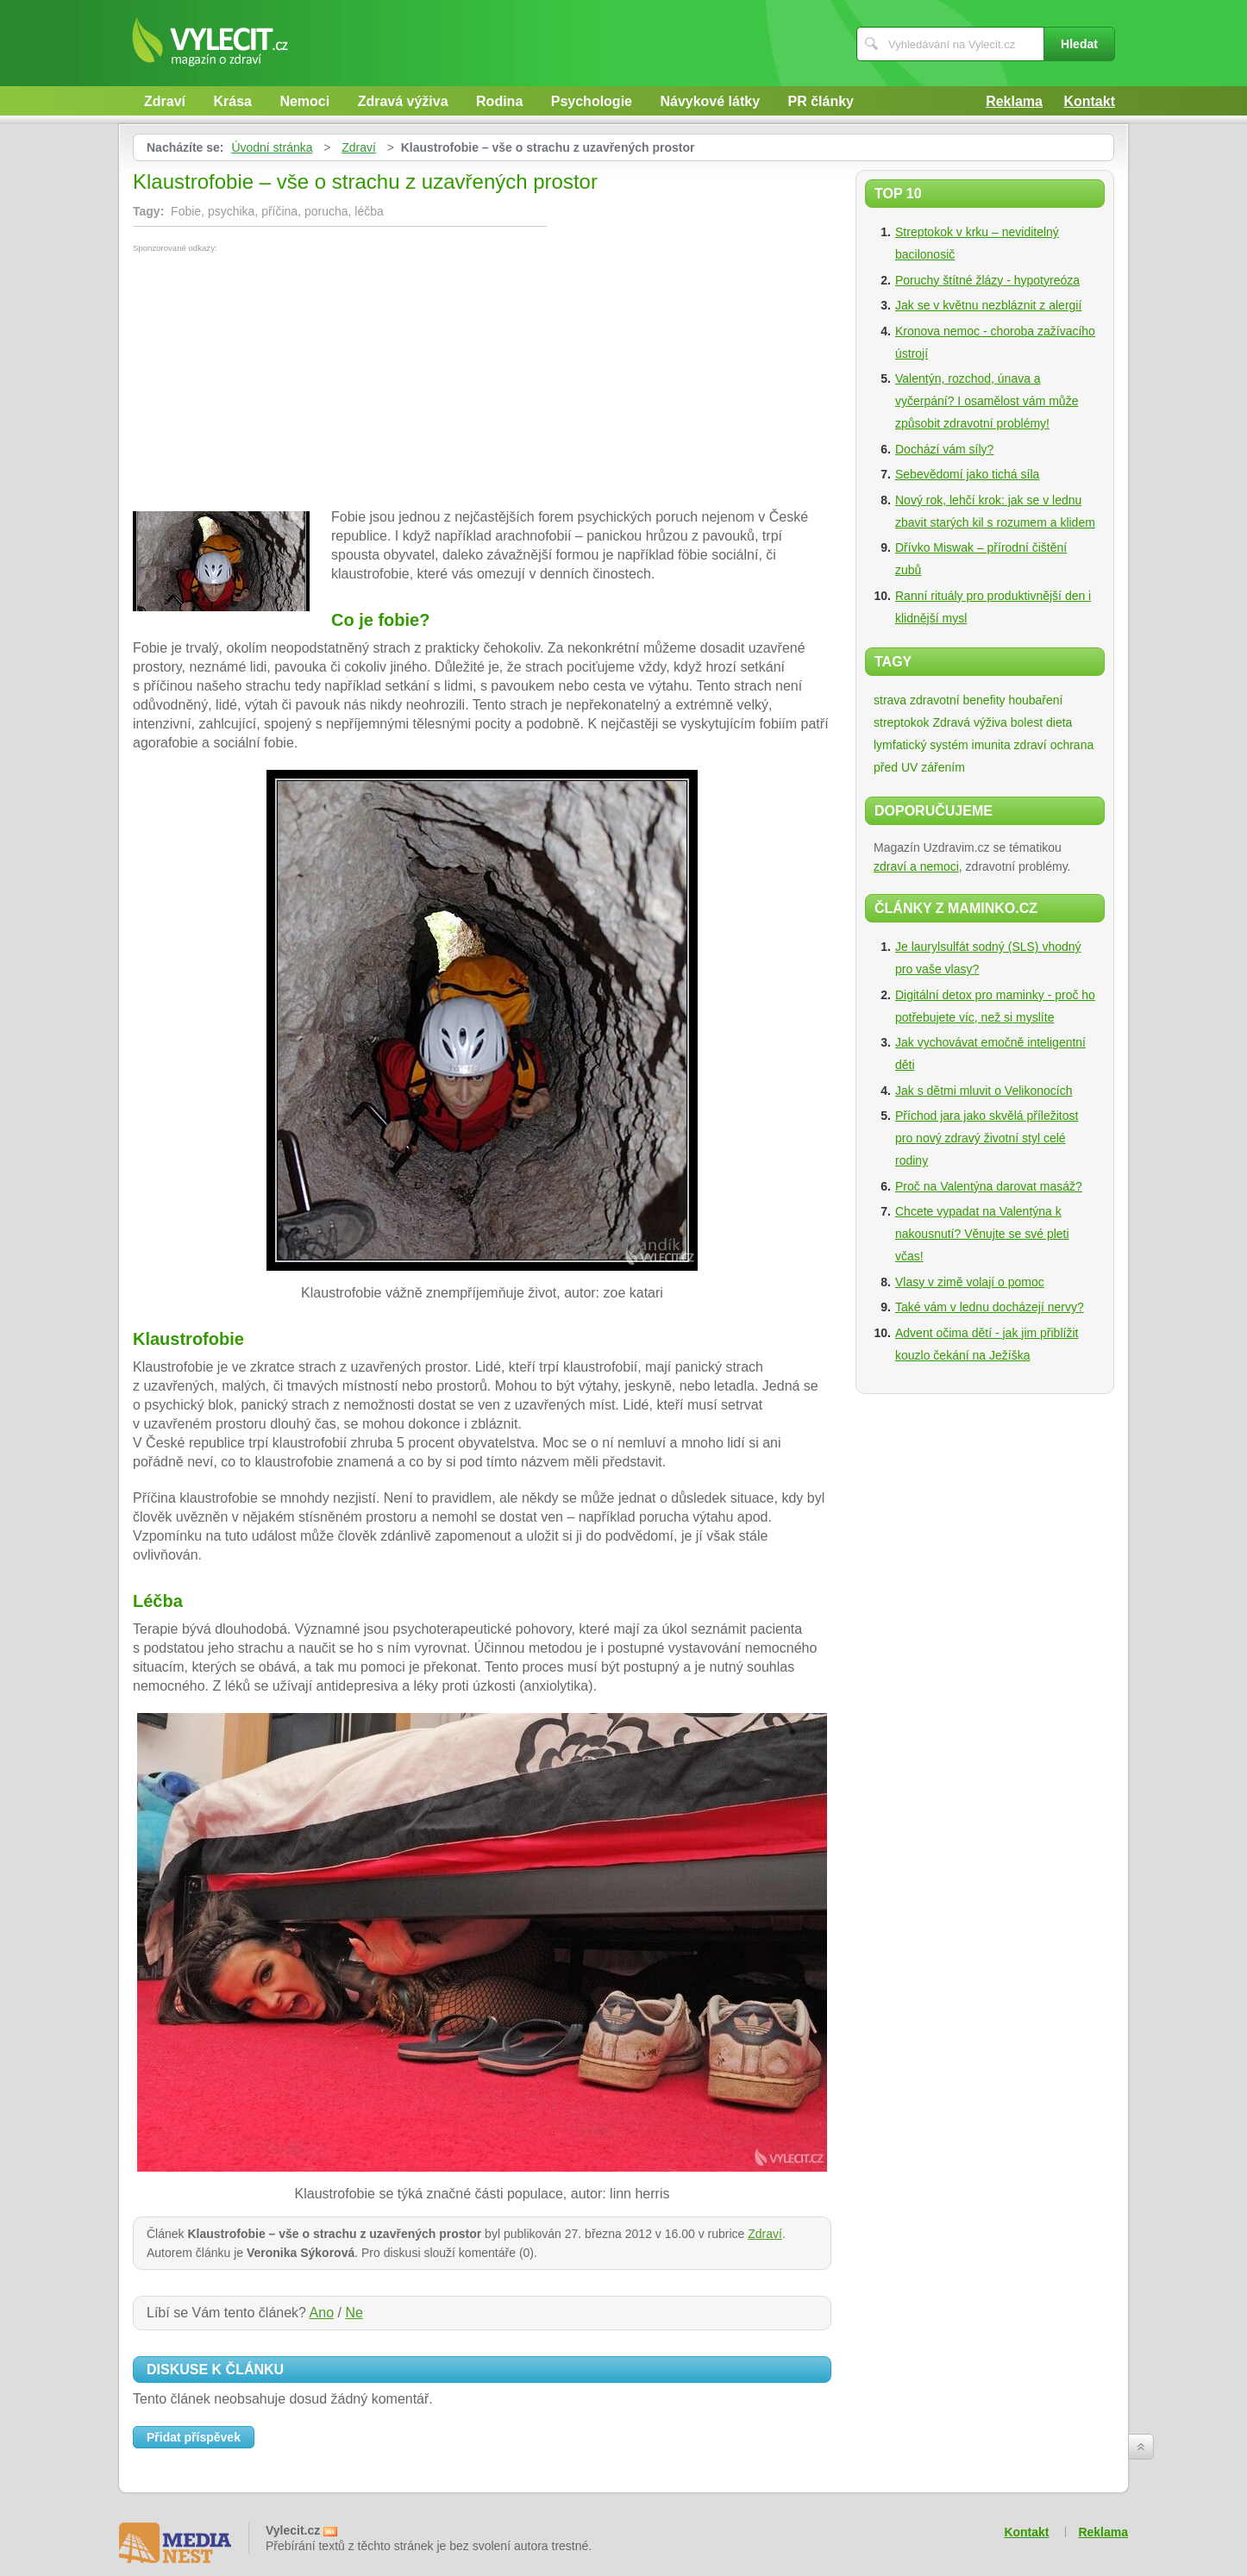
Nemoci (304, 101)
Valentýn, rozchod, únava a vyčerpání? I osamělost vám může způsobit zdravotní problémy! (986, 401)
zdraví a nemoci (916, 866)
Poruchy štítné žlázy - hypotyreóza (987, 280)
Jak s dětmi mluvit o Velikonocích (983, 1090)
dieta (1059, 722)
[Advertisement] (278, 382)
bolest (1027, 722)
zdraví (1030, 745)
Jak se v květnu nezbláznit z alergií (988, 305)
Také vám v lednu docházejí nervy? (989, 1307)
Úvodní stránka (271, 147)
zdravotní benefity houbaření (986, 700)
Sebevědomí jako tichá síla (967, 474)
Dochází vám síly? (944, 449)
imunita (991, 745)
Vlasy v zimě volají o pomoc (969, 1282)
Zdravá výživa (403, 101)
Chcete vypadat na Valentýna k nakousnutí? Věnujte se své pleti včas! (982, 1233)
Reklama (1014, 101)
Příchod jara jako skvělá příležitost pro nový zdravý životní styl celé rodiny (986, 1138)
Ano (322, 2312)
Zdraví (164, 101)
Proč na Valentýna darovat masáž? (988, 1186)
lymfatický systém (921, 745)
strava (890, 700)
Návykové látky (710, 101)
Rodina (499, 101)
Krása (232, 101)
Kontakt (1089, 101)
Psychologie (591, 101)
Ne (353, 2312)
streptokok (902, 722)
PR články (821, 101)
